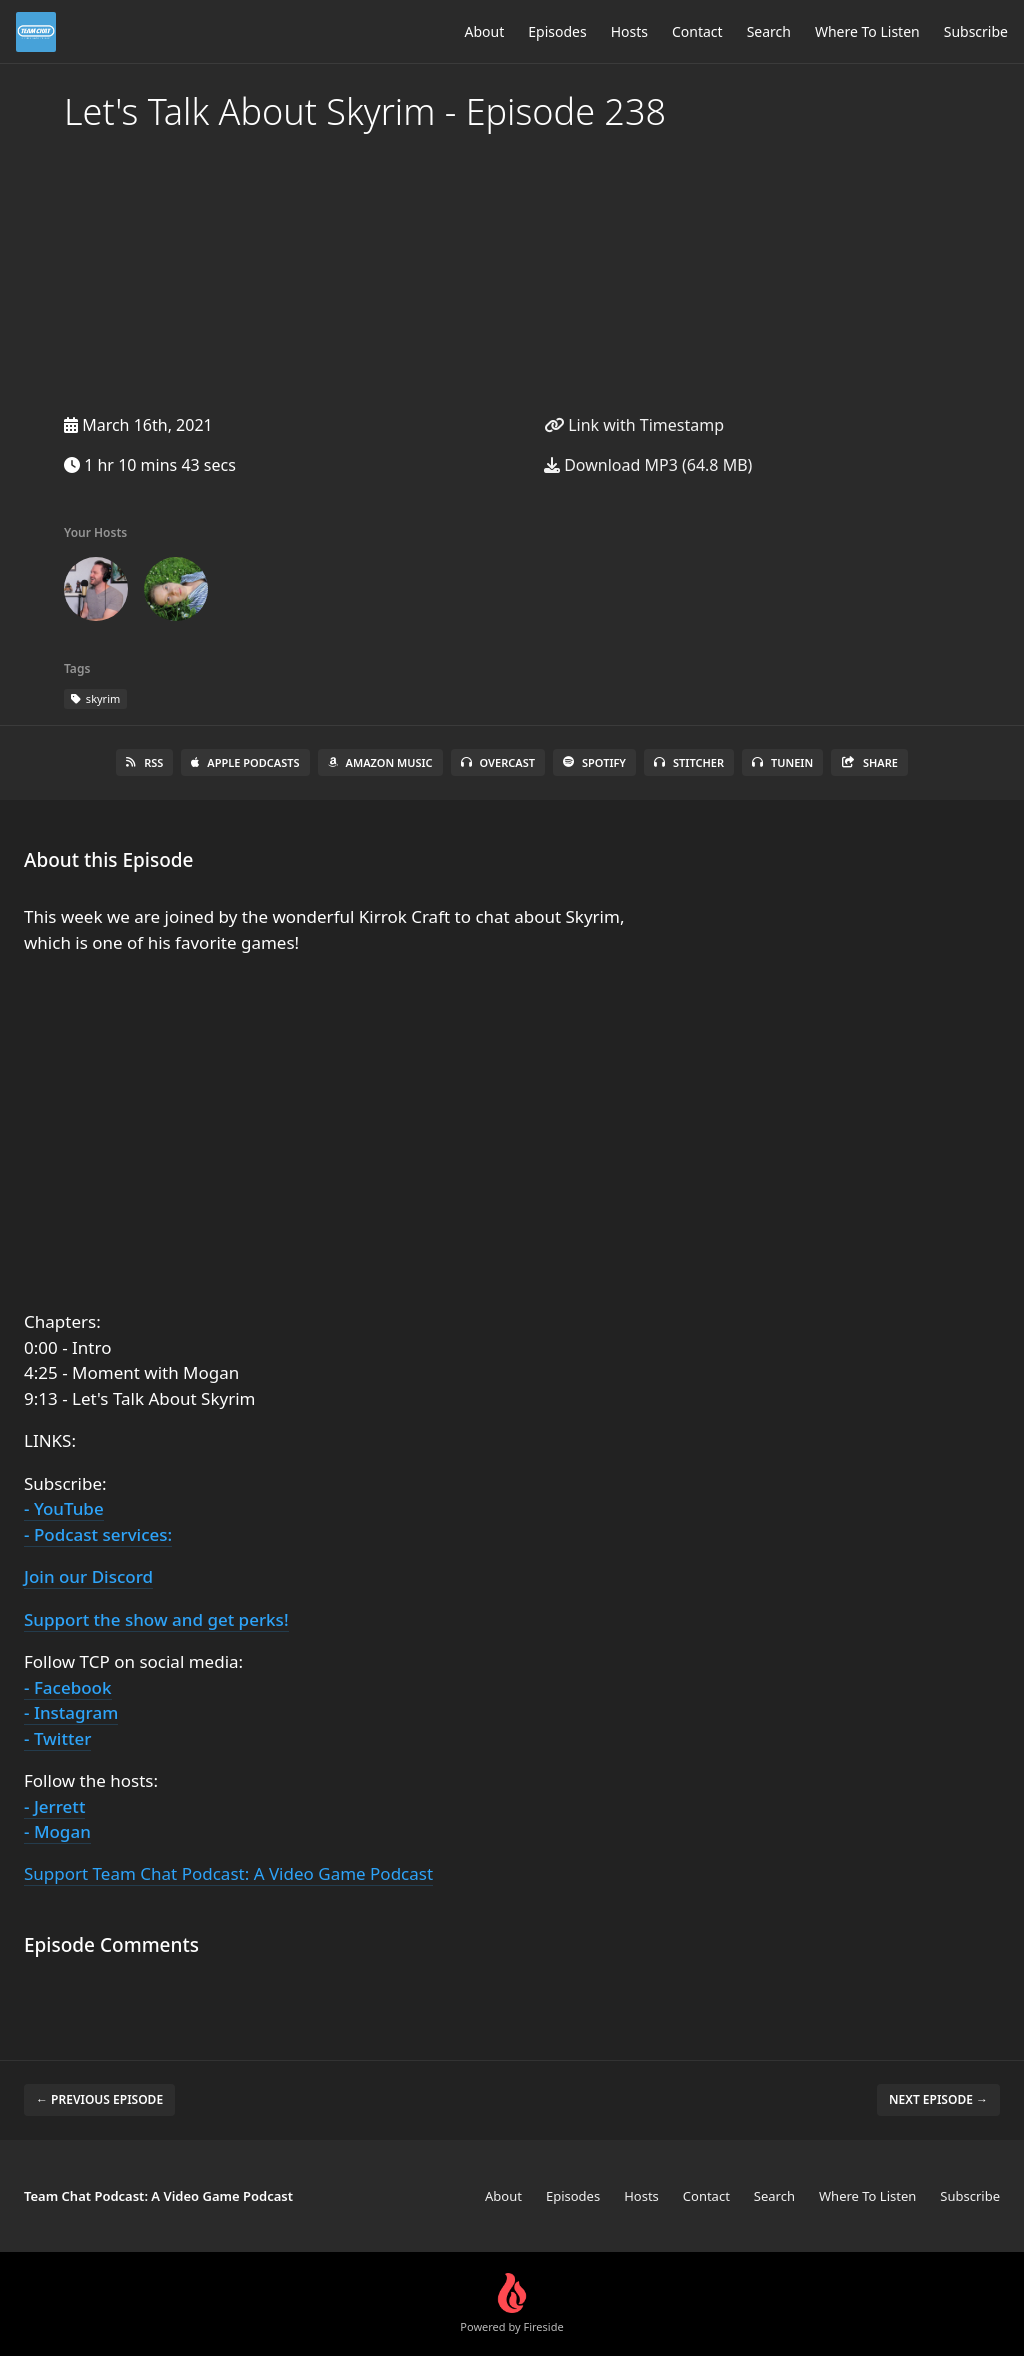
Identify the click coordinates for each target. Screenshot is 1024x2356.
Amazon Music (380, 762)
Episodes (557, 31)
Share (869, 762)
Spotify (594, 762)
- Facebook (68, 1687)
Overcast (498, 762)
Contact (697, 31)
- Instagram (71, 1712)
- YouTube (64, 1508)
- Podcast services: (98, 1534)
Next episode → (938, 2099)
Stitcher (689, 762)
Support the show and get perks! (156, 1619)
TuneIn (782, 762)
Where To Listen (867, 31)
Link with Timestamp (634, 425)
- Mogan (57, 1831)
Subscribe (976, 31)
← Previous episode (99, 2099)
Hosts (629, 31)
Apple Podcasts (245, 762)
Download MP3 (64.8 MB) (648, 465)
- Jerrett (54, 1806)
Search (769, 31)
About (485, 31)
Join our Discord (88, 1576)
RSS (144, 762)
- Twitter (57, 1738)
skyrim (95, 698)
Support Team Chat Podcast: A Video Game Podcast (228, 1873)
